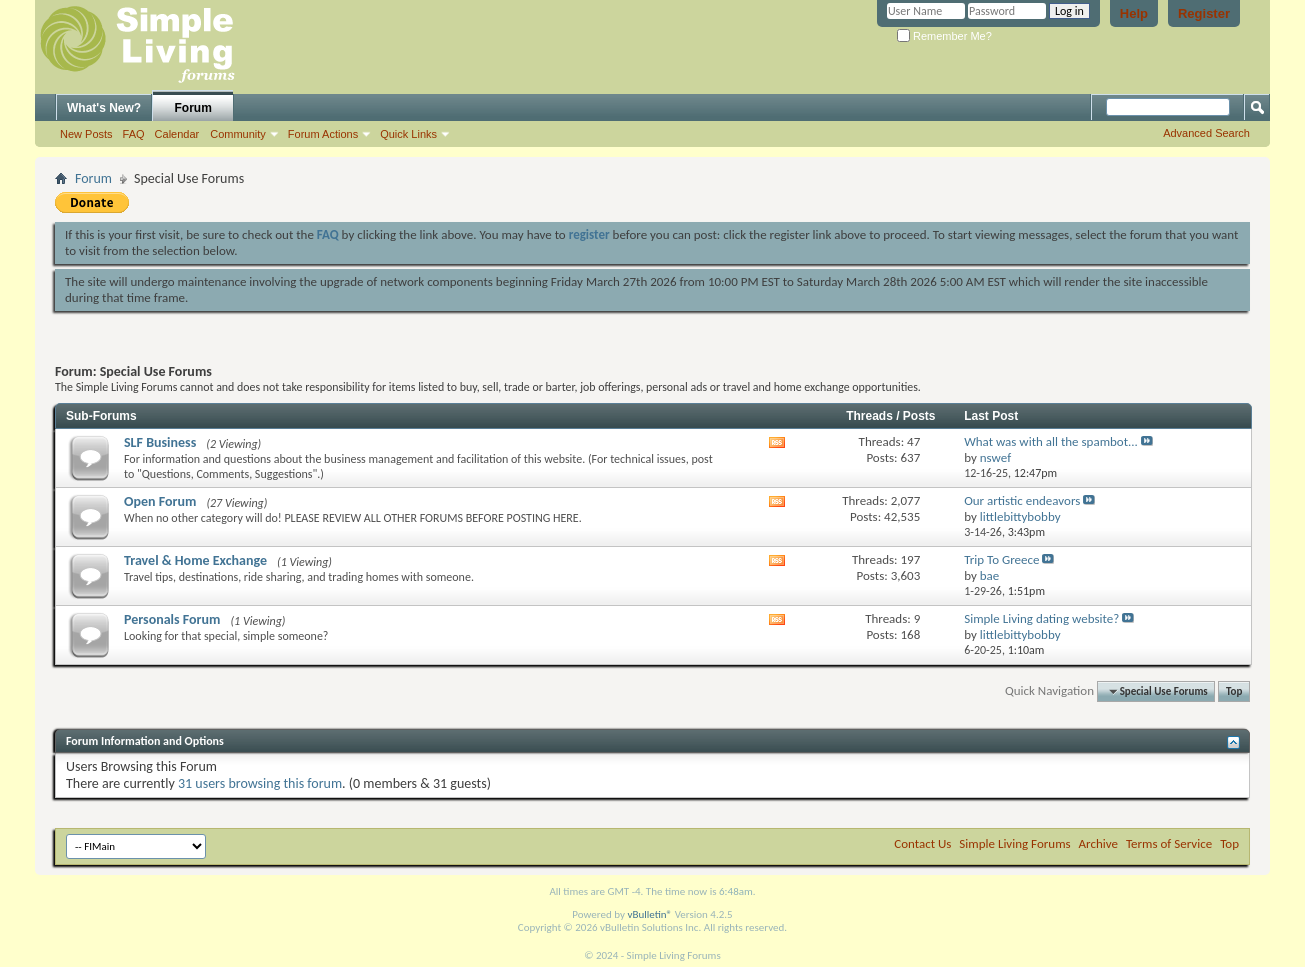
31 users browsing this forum (260, 783)
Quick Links (408, 134)
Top (1234, 691)
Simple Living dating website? (1041, 618)
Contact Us (922, 843)
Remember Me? (944, 36)
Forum (193, 108)
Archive (1098, 843)
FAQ (134, 134)
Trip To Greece (1001, 559)
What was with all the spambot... (1051, 441)
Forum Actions (323, 134)
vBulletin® (649, 914)
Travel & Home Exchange (195, 560)
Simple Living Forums (1014, 843)
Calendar (177, 134)
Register (1204, 13)
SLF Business (160, 442)
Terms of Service (1169, 843)
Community (238, 134)
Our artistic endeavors (1022, 500)
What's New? (104, 108)
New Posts (86, 134)
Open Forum (160, 501)
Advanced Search (1206, 133)
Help (1134, 13)
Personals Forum (172, 619)
